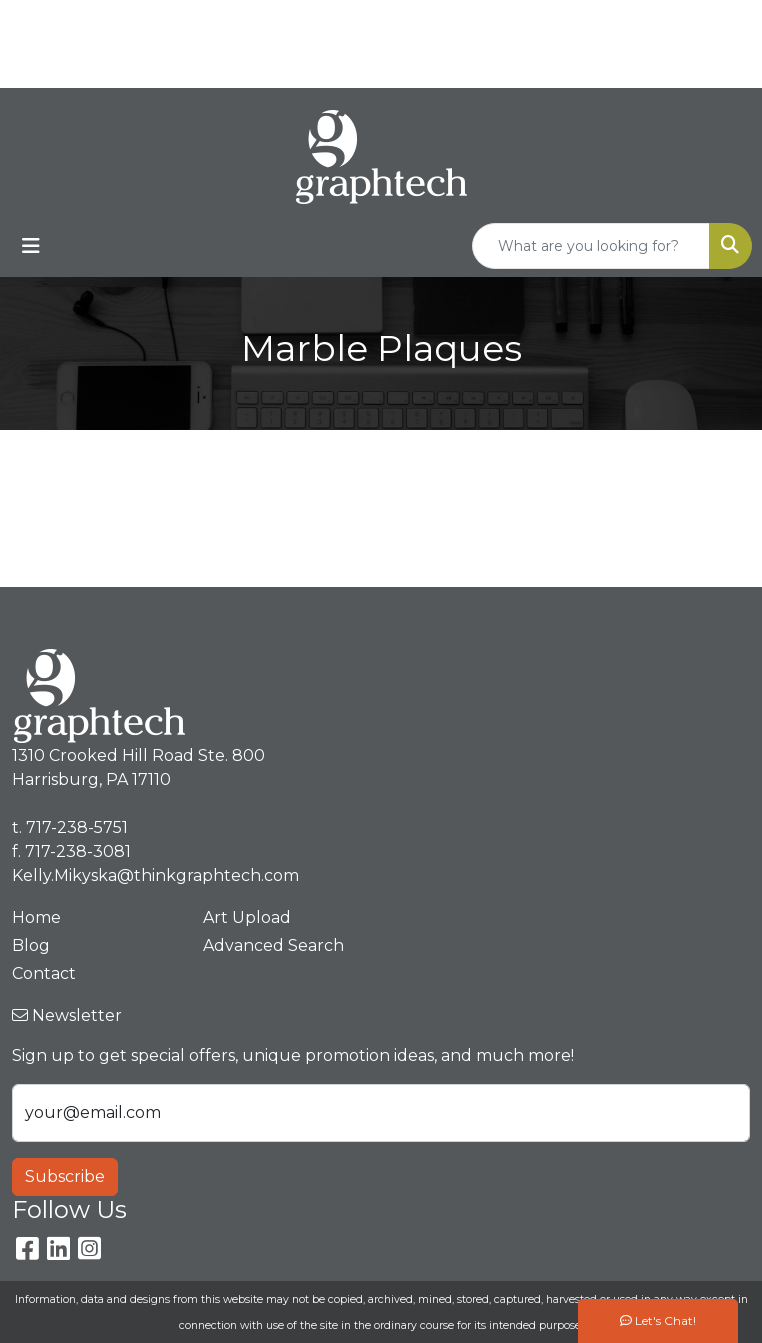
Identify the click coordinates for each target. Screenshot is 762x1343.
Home (36, 917)
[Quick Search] (591, 246)
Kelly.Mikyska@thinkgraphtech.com (576, 65)
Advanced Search (273, 945)
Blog (31, 945)
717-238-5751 (615, 21)
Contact (44, 973)
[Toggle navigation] (31, 246)
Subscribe (65, 1176)
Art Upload (247, 917)
